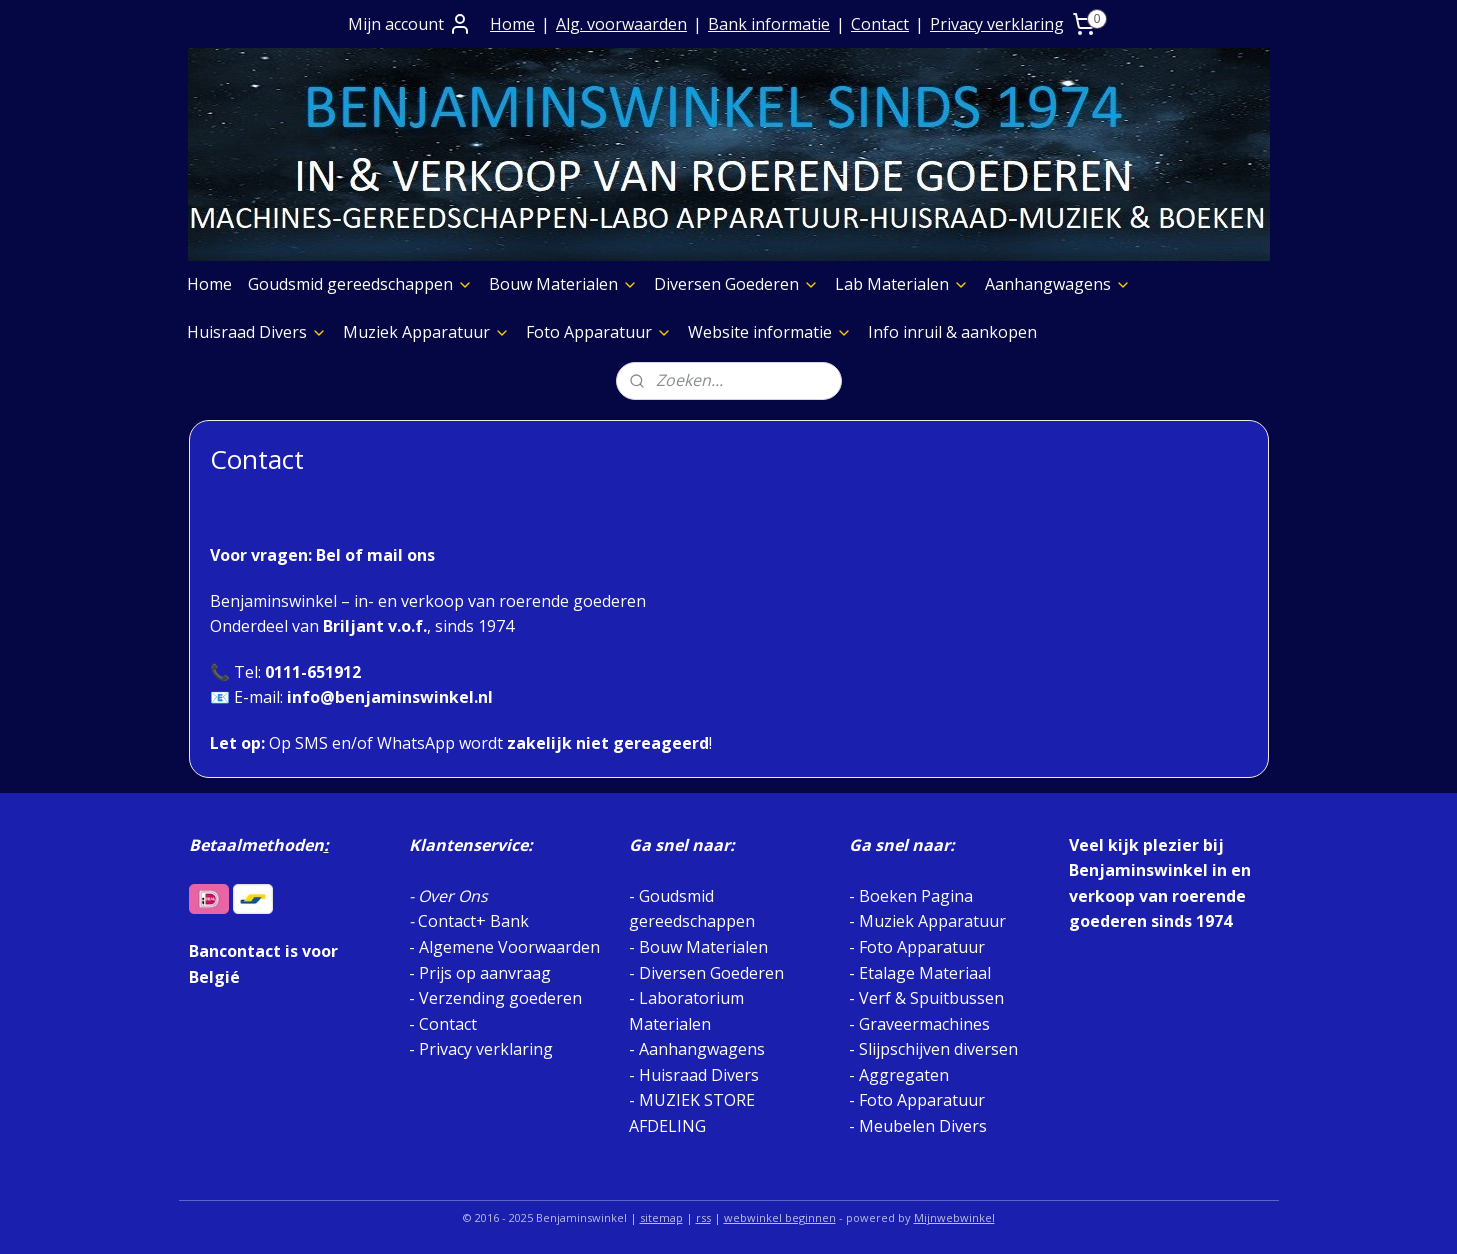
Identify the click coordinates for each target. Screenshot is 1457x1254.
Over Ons (453, 896)
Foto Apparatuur (599, 332)
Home (512, 24)
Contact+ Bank (473, 921)
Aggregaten (902, 1075)
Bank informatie (769, 24)
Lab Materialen (902, 284)
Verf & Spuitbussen (931, 998)
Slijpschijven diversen (938, 1049)
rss (703, 1217)
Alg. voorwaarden (621, 24)
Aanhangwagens (1058, 284)
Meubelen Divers (923, 1126)
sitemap (661, 1217)
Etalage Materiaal (925, 973)
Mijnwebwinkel (954, 1217)
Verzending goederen (500, 998)
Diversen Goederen (736, 284)
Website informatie (770, 332)
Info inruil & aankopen (952, 332)
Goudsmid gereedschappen (360, 284)
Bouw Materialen (563, 284)
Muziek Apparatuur (426, 332)
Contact (880, 24)
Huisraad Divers (257, 332)
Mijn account (410, 24)
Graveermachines (924, 1024)
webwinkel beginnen (780, 1217)
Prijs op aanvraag (485, 973)
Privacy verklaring (997, 24)
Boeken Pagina (916, 896)
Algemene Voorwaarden (509, 947)
